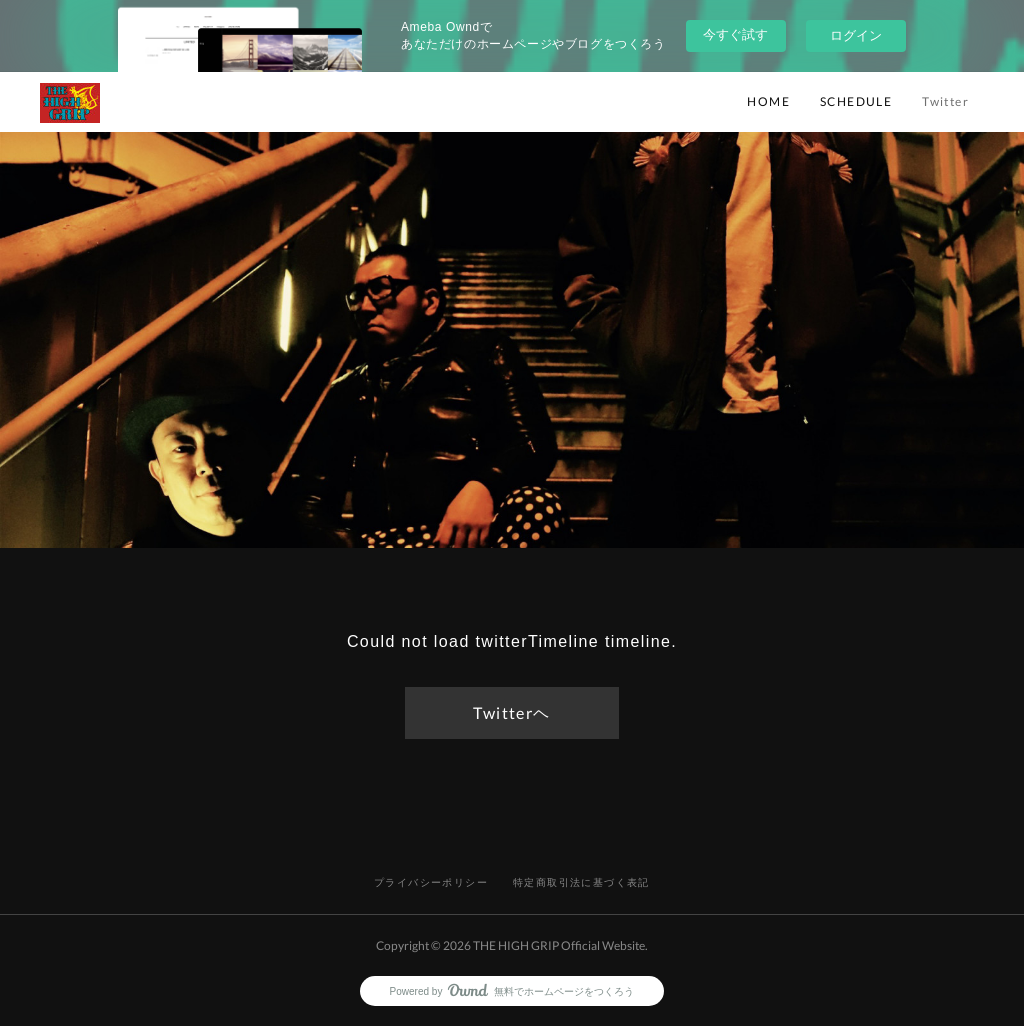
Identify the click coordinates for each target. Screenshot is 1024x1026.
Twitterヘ (511, 712)
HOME (768, 101)
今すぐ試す (735, 34)
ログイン (856, 35)
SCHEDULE (856, 101)
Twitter (945, 101)
